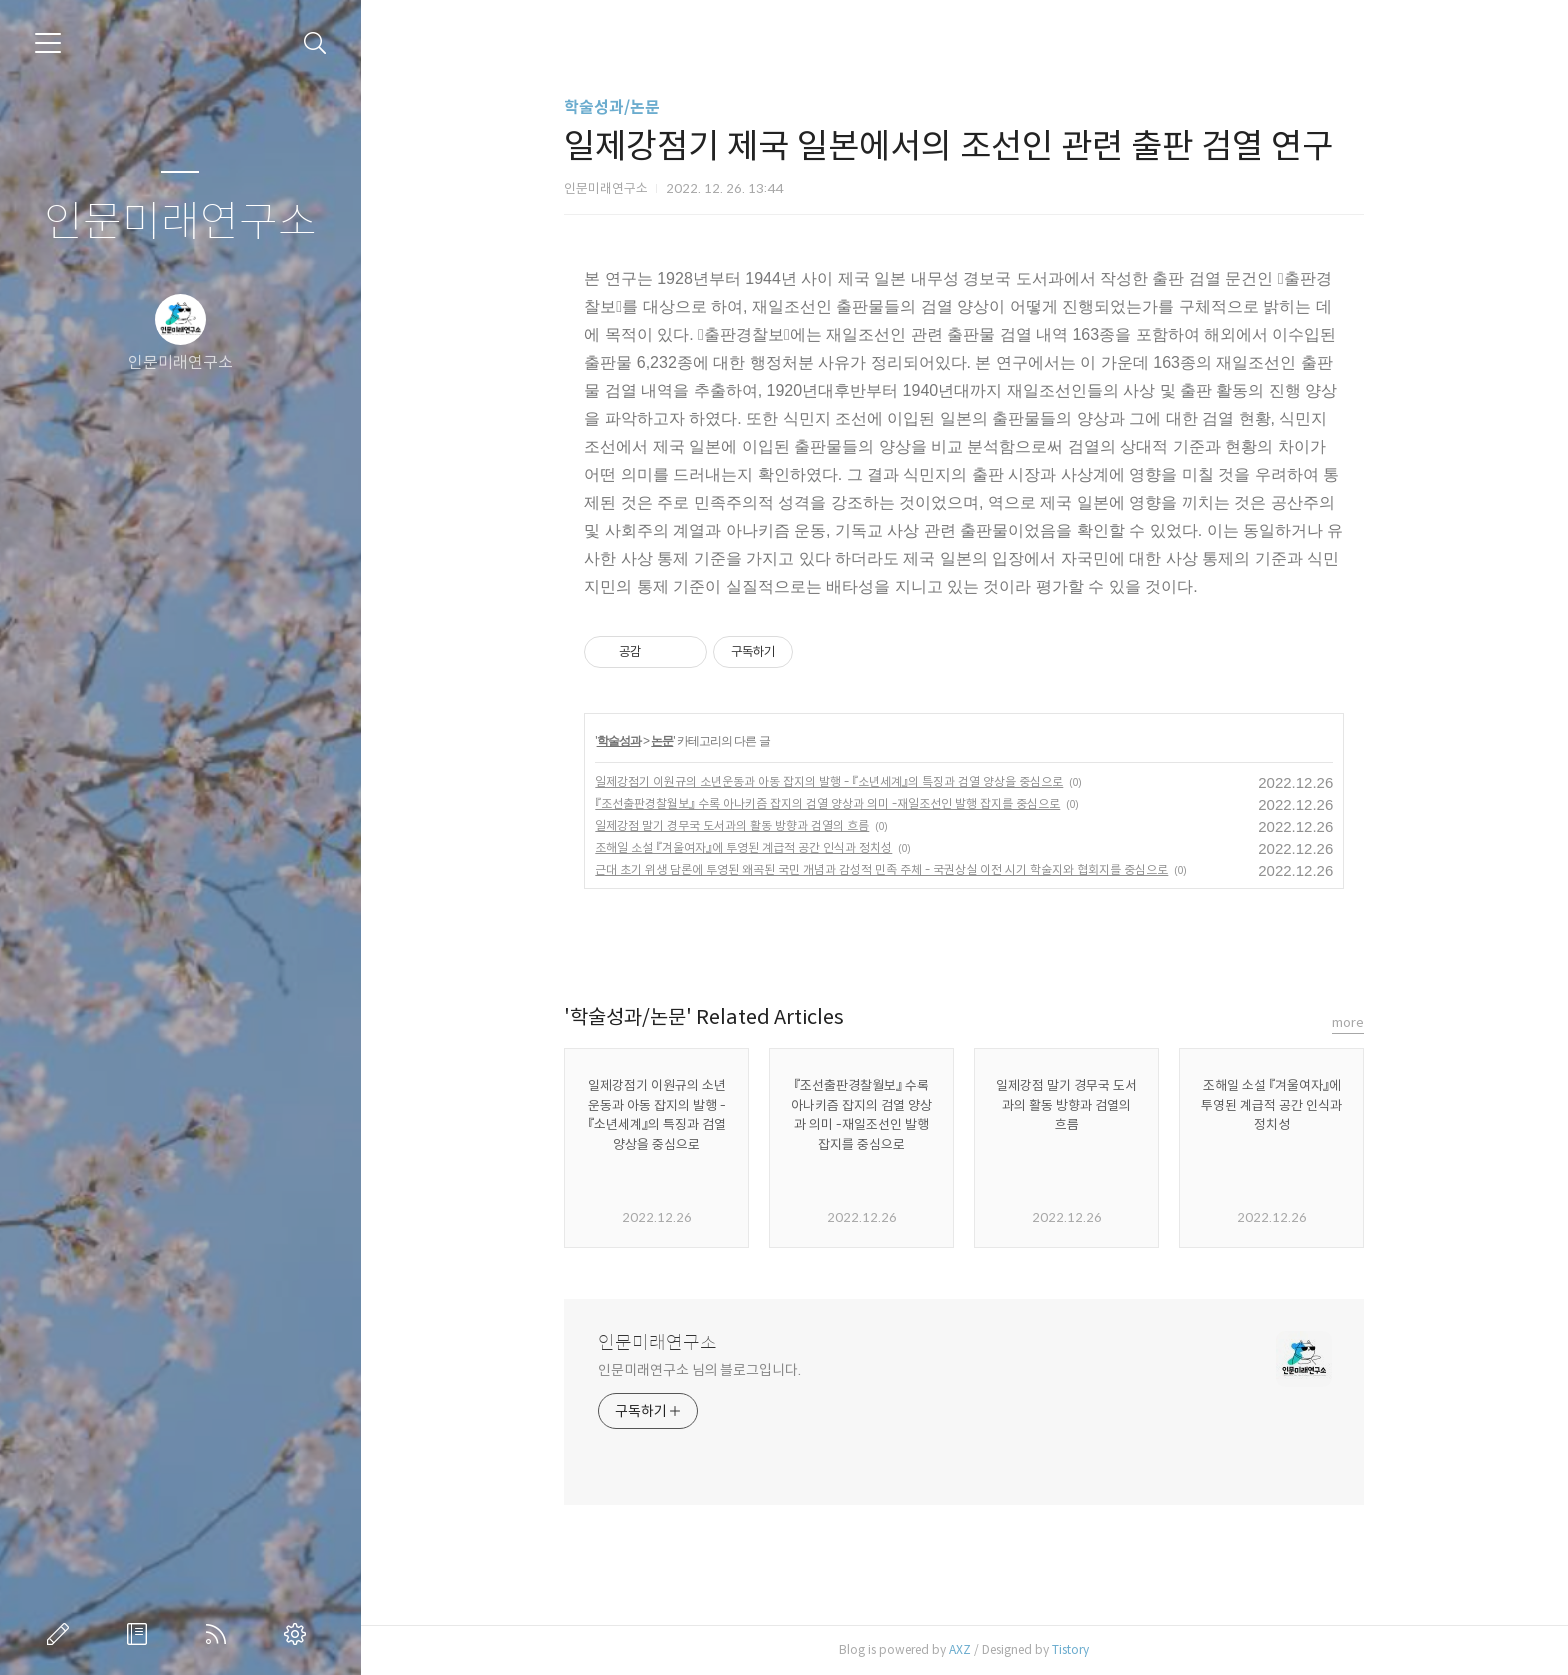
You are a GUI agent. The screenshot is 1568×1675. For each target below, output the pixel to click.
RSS (220, 1634)
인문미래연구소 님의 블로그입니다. (699, 1370)
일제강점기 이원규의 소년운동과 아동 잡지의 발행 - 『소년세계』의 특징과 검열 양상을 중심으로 (829, 781)
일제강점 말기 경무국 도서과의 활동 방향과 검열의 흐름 (732, 825)
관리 (299, 1634)
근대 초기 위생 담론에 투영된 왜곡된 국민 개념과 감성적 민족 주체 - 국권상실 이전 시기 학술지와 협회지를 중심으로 (881, 869)
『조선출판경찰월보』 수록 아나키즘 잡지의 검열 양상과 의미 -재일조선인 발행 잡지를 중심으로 (827, 803)
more (1348, 1022)
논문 (662, 741)
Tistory (1070, 1649)
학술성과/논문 (612, 107)
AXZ (960, 1649)
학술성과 (619, 741)
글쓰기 (62, 1634)
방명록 (141, 1634)
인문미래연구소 (180, 222)
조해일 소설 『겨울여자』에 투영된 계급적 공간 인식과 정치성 (743, 847)
